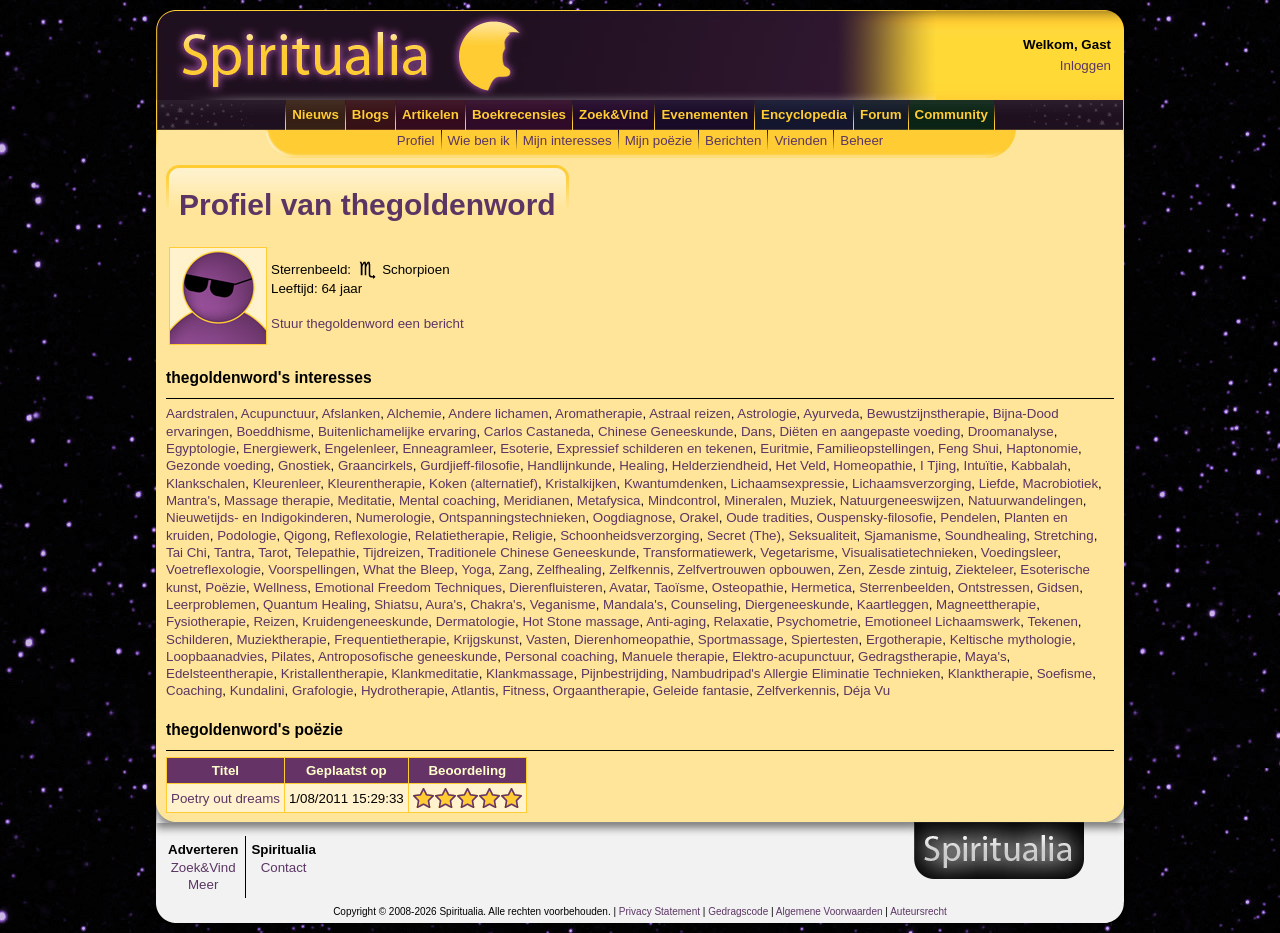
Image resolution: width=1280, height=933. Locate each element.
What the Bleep (408, 569)
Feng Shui (968, 448)
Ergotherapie (904, 639)
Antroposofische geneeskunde (407, 656)
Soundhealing (986, 535)
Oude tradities (767, 517)
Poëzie (225, 587)
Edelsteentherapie (219, 673)
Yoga (476, 569)
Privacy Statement (659, 911)
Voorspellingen (311, 569)
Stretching (1064, 535)
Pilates (291, 656)
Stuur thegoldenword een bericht (367, 323)
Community (951, 114)
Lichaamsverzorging (911, 483)
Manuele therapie (673, 656)
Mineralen (753, 500)
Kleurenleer (286, 483)
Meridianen (536, 500)
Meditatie (364, 500)
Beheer (861, 140)
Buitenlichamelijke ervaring (397, 431)
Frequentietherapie (390, 639)
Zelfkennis (639, 569)
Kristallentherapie (332, 673)
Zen (849, 569)
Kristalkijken (580, 483)
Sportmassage (741, 639)
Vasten (546, 639)
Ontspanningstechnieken (512, 517)
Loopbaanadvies (215, 656)
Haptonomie (1042, 448)
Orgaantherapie (599, 690)
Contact (284, 867)
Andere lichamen (498, 413)
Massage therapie (277, 500)
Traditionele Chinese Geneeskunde (531, 552)
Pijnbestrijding (622, 673)
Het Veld (801, 465)
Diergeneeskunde (797, 604)
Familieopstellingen (874, 448)
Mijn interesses (567, 140)
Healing (641, 465)
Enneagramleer (447, 448)
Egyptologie (201, 448)
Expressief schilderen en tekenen (655, 448)
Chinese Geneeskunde (666, 431)
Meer (203, 884)
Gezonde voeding (218, 465)
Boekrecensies (519, 114)
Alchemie (414, 413)
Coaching (194, 690)
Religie (532, 535)
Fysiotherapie (206, 621)
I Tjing (938, 465)
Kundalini (257, 690)
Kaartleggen (893, 604)
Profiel (416, 140)
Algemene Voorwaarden (829, 911)
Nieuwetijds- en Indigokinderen (257, 517)
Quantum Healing (315, 604)
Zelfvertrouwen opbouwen (753, 569)
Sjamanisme (900, 535)
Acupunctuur (278, 413)
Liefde (997, 483)
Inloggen (1085, 65)
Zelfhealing (569, 569)
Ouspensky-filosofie (875, 517)
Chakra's (496, 604)
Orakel (698, 517)
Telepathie (325, 552)
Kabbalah (1039, 465)
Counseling (704, 604)
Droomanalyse (1011, 431)
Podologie (246, 535)
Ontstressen (994, 587)
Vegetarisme (797, 552)
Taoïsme (679, 587)
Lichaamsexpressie (788, 483)
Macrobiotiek (1061, 483)
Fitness (523, 690)
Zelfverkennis (796, 690)
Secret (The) (744, 535)
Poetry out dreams (225, 798)
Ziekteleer (984, 569)
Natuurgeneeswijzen (900, 500)
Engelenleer (360, 448)
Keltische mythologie (1011, 639)
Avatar (628, 587)
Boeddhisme (273, 431)
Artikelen (430, 114)
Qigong (305, 535)
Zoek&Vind (613, 114)
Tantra (232, 552)
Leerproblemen (211, 604)
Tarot (273, 552)
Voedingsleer (1019, 552)
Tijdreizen (391, 552)
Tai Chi (186, 552)
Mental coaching (447, 500)
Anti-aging (676, 621)
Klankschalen (205, 483)
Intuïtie (983, 465)
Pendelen (968, 517)
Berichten (733, 140)
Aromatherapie (598, 413)
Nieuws (315, 114)
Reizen (274, 621)
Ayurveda (831, 413)
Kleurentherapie (375, 483)
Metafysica (609, 500)
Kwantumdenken (673, 483)
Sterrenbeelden (904, 587)
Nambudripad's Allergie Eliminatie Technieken (805, 673)
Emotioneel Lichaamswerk (943, 621)
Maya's (986, 656)
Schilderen (197, 639)
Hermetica (821, 587)
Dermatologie (475, 621)
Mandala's (633, 604)
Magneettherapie (986, 604)
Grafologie (323, 690)
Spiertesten (824, 639)
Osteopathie (748, 587)
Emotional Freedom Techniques (408, 587)
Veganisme (563, 604)
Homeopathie (872, 465)
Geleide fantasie (701, 690)
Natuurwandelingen (1025, 500)
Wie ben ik (479, 140)
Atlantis (473, 690)
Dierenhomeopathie (632, 639)
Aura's (443, 604)
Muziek (811, 500)
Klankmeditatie (434, 673)
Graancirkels (375, 465)
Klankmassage (529, 673)
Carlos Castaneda (537, 431)
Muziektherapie (281, 639)
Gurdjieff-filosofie (470, 465)
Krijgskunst (485, 639)
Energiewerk (280, 448)
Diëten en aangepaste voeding (869, 431)
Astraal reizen (690, 413)
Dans (756, 431)
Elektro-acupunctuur (791, 656)
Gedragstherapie (907, 656)
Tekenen (1052, 621)
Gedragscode (738, 911)
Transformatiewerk (698, 552)
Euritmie (784, 448)
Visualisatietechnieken (908, 552)
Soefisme (1065, 673)
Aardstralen (200, 413)
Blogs (370, 114)
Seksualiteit (822, 535)
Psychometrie (817, 621)
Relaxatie (742, 621)
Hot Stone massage (580, 621)
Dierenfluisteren (555, 587)
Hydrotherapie (403, 690)
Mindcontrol (682, 500)
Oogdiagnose (632, 517)
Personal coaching (560, 656)
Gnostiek (304, 465)
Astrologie (766, 413)
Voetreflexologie (213, 569)
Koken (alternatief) (483, 483)
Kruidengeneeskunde (365, 621)
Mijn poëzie (658, 140)
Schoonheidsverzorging (629, 535)
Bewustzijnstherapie (926, 413)
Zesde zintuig (907, 569)
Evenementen (704, 114)
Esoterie (524, 448)
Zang (514, 569)
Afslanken (351, 413)
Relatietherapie (460, 535)
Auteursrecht (918, 911)
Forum (880, 114)
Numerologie (394, 517)
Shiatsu (396, 604)
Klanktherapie (989, 673)
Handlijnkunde (569, 465)
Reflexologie (370, 535)
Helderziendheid (720, 465)
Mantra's (191, 500)
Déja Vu (866, 690)
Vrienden (800, 140)
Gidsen (1058, 587)
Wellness (280, 587)
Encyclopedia (804, 114)
